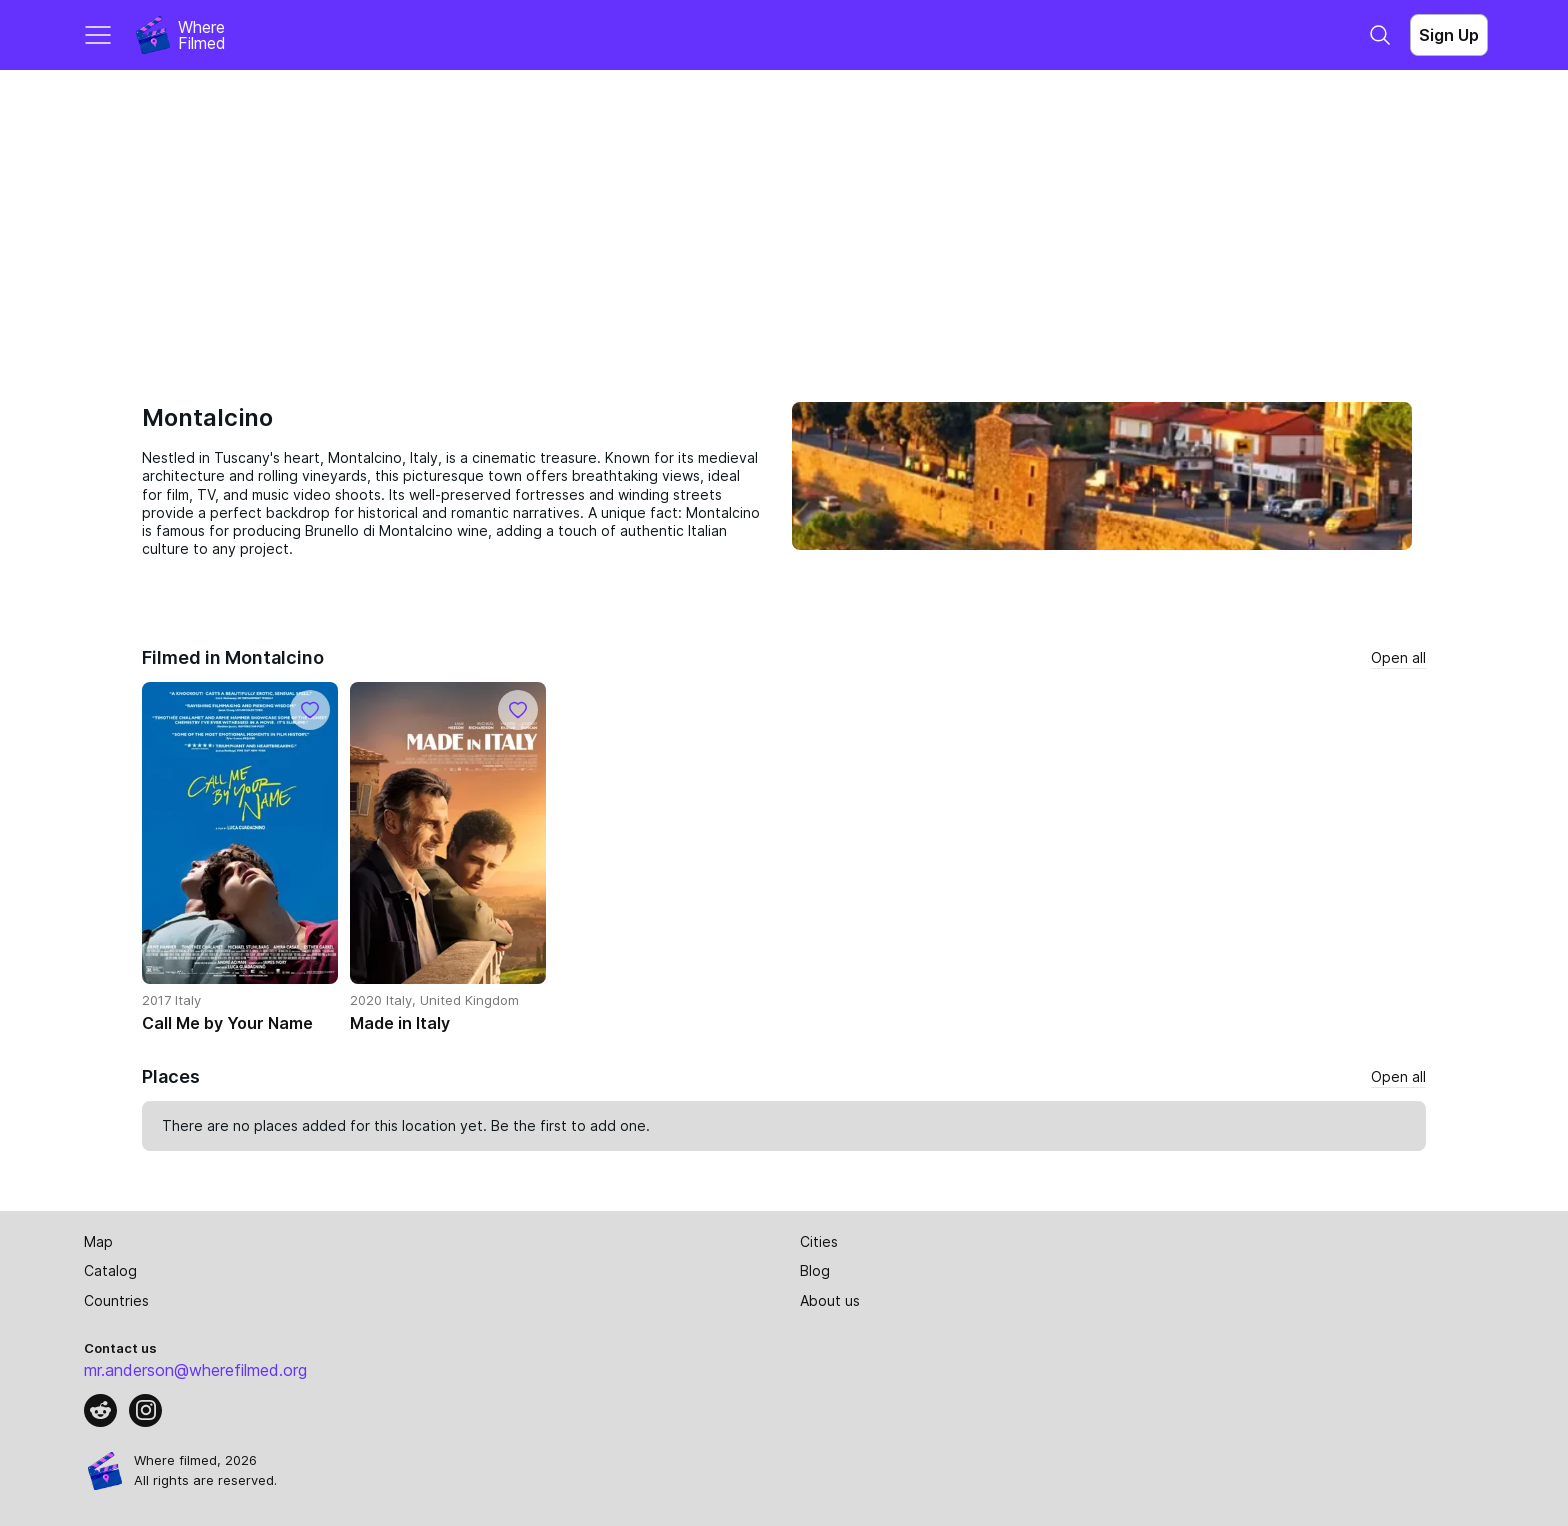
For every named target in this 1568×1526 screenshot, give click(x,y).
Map (98, 1241)
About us (830, 1300)
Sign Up (1449, 35)
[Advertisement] (784, 220)
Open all (1398, 657)
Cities (819, 1241)
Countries (116, 1300)
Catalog (110, 1270)
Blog (815, 1270)
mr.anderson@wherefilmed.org (195, 1370)
